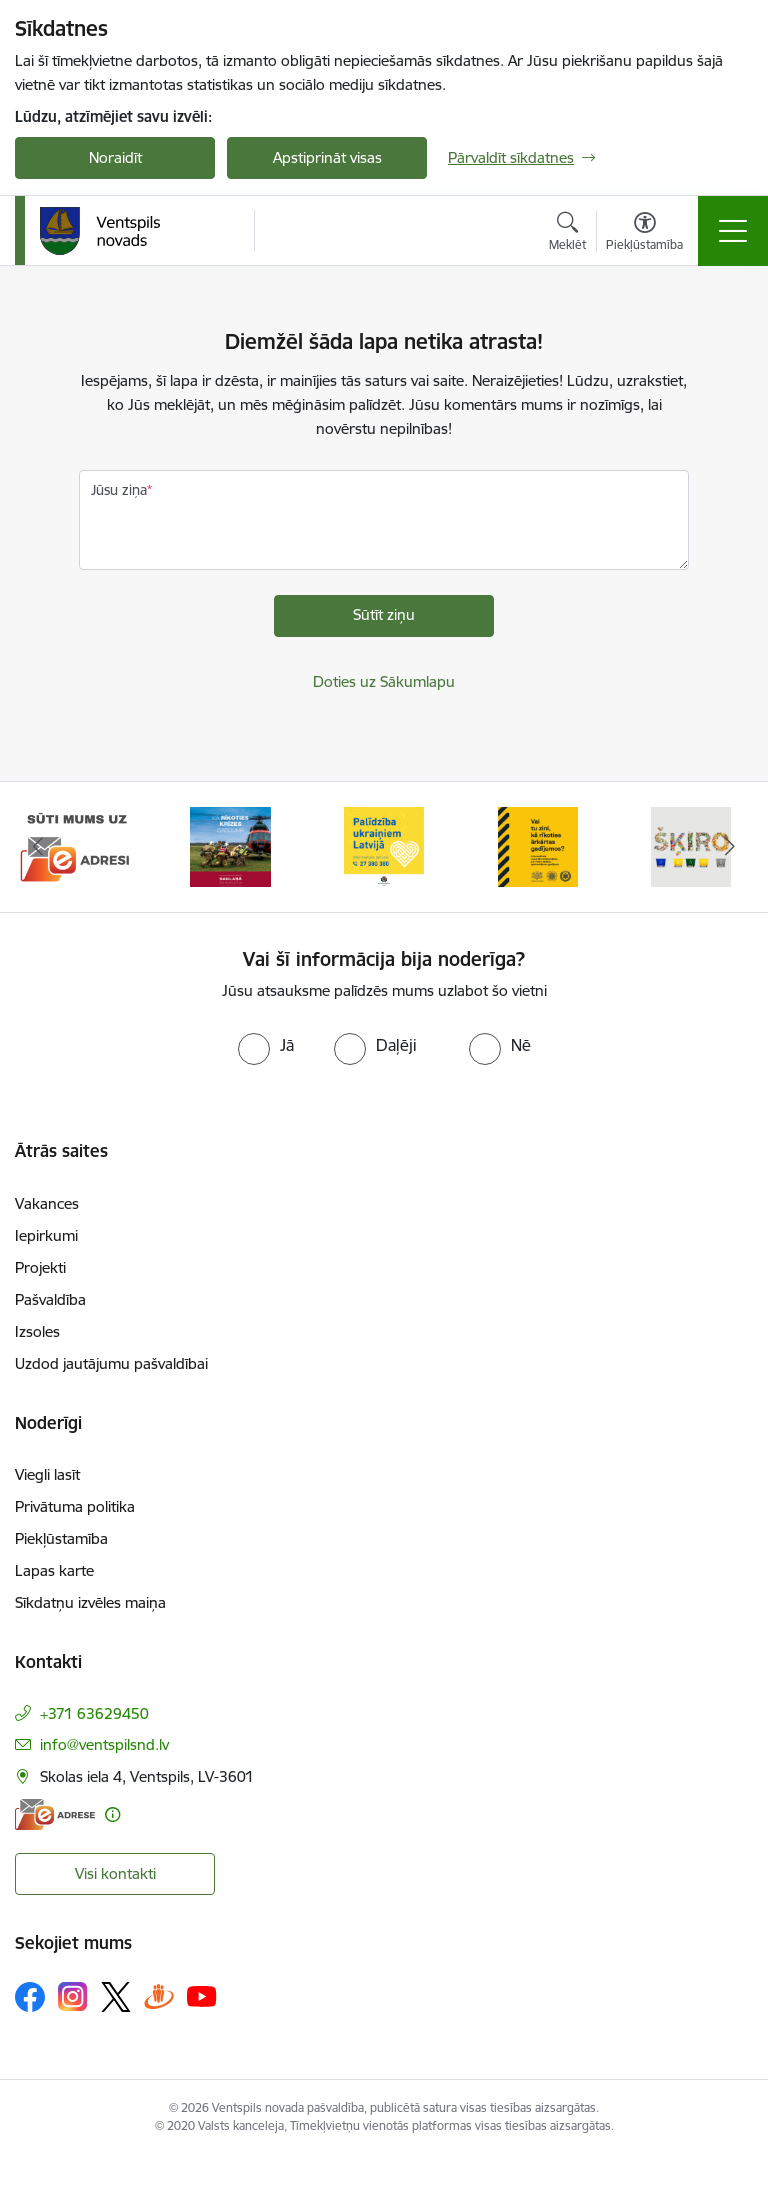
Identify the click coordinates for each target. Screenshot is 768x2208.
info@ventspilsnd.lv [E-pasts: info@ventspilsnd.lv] (104, 1744)
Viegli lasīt (47, 1474)
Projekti (40, 1267)
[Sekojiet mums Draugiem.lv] (159, 1996)
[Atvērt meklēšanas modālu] (567, 234)
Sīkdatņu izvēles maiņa (90, 1602)
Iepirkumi (46, 1235)
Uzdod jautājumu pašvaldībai (111, 1363)
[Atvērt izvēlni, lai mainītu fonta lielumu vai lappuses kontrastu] (644, 234)
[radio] (266, 1045)
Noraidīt (115, 157)
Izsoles (37, 1331)
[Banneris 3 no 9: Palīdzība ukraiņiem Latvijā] (384, 845)
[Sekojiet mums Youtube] (202, 1996)
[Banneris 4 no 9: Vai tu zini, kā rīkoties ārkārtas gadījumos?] (538, 845)
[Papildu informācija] (112, 1814)
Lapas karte (54, 1570)
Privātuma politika (75, 1506)
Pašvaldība (50, 1299)
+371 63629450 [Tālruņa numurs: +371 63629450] (94, 1713)
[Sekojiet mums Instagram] (73, 1996)
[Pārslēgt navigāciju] (733, 231)
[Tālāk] (729, 847)
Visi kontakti (115, 1873)
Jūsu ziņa (119, 490)
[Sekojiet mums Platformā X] (116, 1997)
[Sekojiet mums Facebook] (30, 1997)
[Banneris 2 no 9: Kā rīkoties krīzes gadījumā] (230, 845)
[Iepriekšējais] (38, 847)
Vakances (47, 1203)
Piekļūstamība (61, 1538)
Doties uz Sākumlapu (384, 681)
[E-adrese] (55, 1814)
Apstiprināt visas (327, 157)
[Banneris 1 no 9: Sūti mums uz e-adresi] (77, 845)
